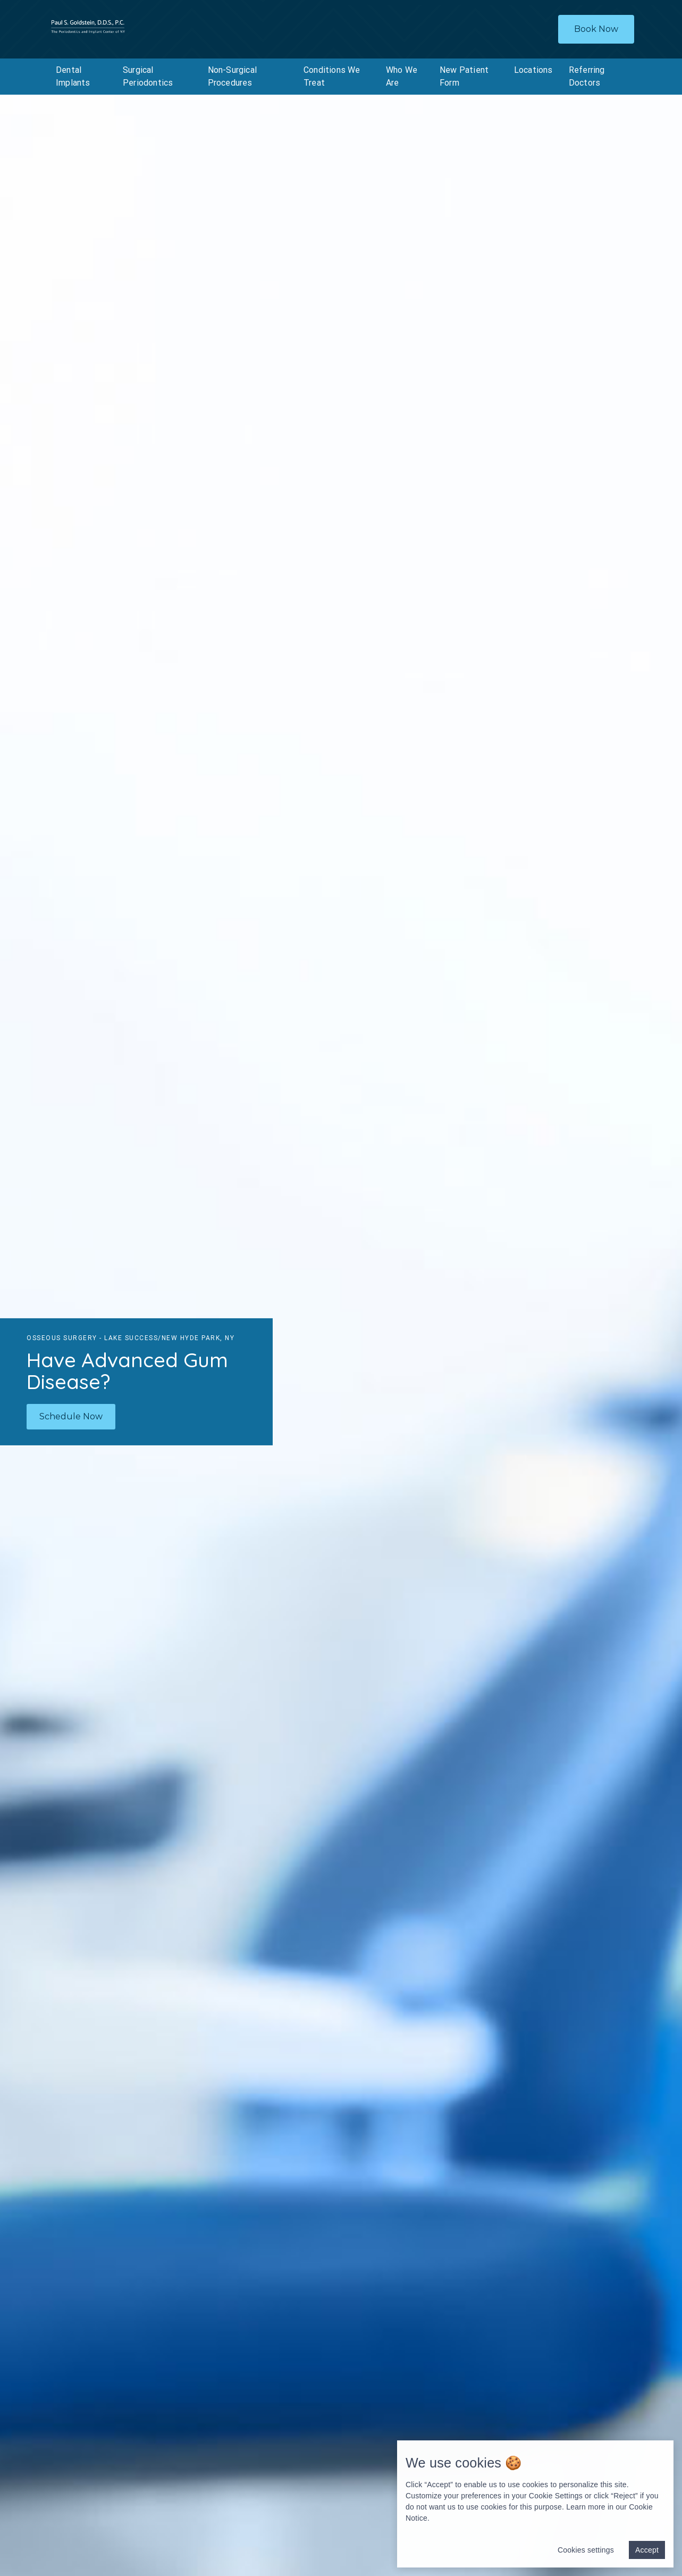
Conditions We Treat (332, 76)
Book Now (596, 29)
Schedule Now (71, 1416)
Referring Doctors (587, 76)
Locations (533, 70)
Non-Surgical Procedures (232, 76)
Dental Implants (73, 76)
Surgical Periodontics (148, 76)
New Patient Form (464, 76)
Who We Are (401, 76)
